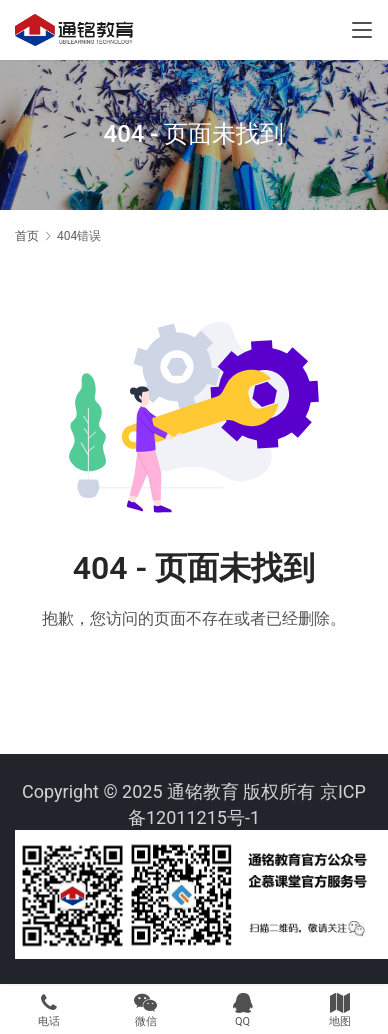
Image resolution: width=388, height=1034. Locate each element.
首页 (27, 236)
